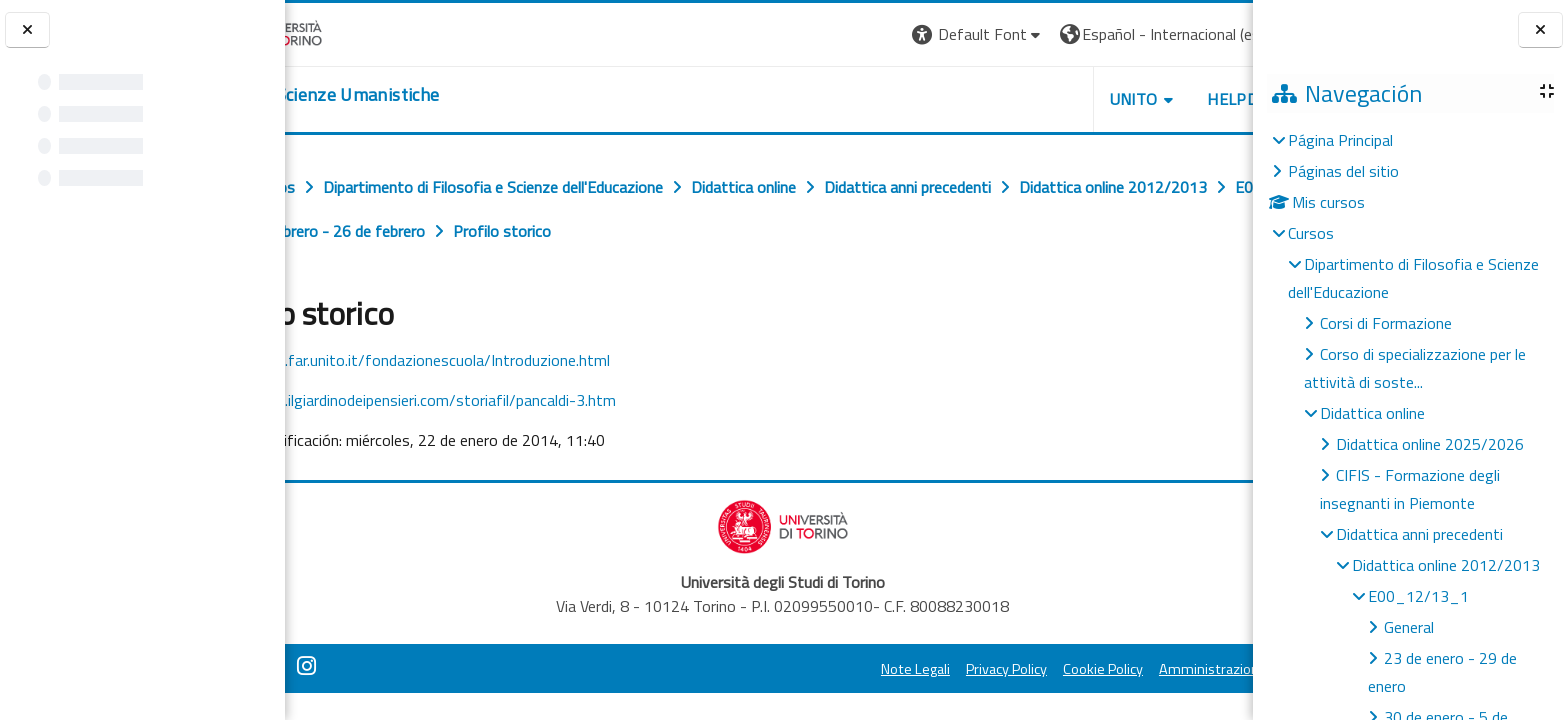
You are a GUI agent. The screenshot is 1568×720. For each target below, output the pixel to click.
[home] (407, 95)
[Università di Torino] (347, 32)
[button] (863, 34)
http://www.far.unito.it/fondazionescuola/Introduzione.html (495, 360)
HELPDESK (1132, 99)
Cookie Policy (988, 669)
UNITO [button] (1019, 99)
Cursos (1311, 233)
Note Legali (800, 669)
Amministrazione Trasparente (1137, 669)
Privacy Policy (891, 669)
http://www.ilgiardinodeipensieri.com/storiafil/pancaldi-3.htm (498, 400)
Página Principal (1340, 140)
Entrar (1216, 34)
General (1409, 627)
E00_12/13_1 (1418, 596)
